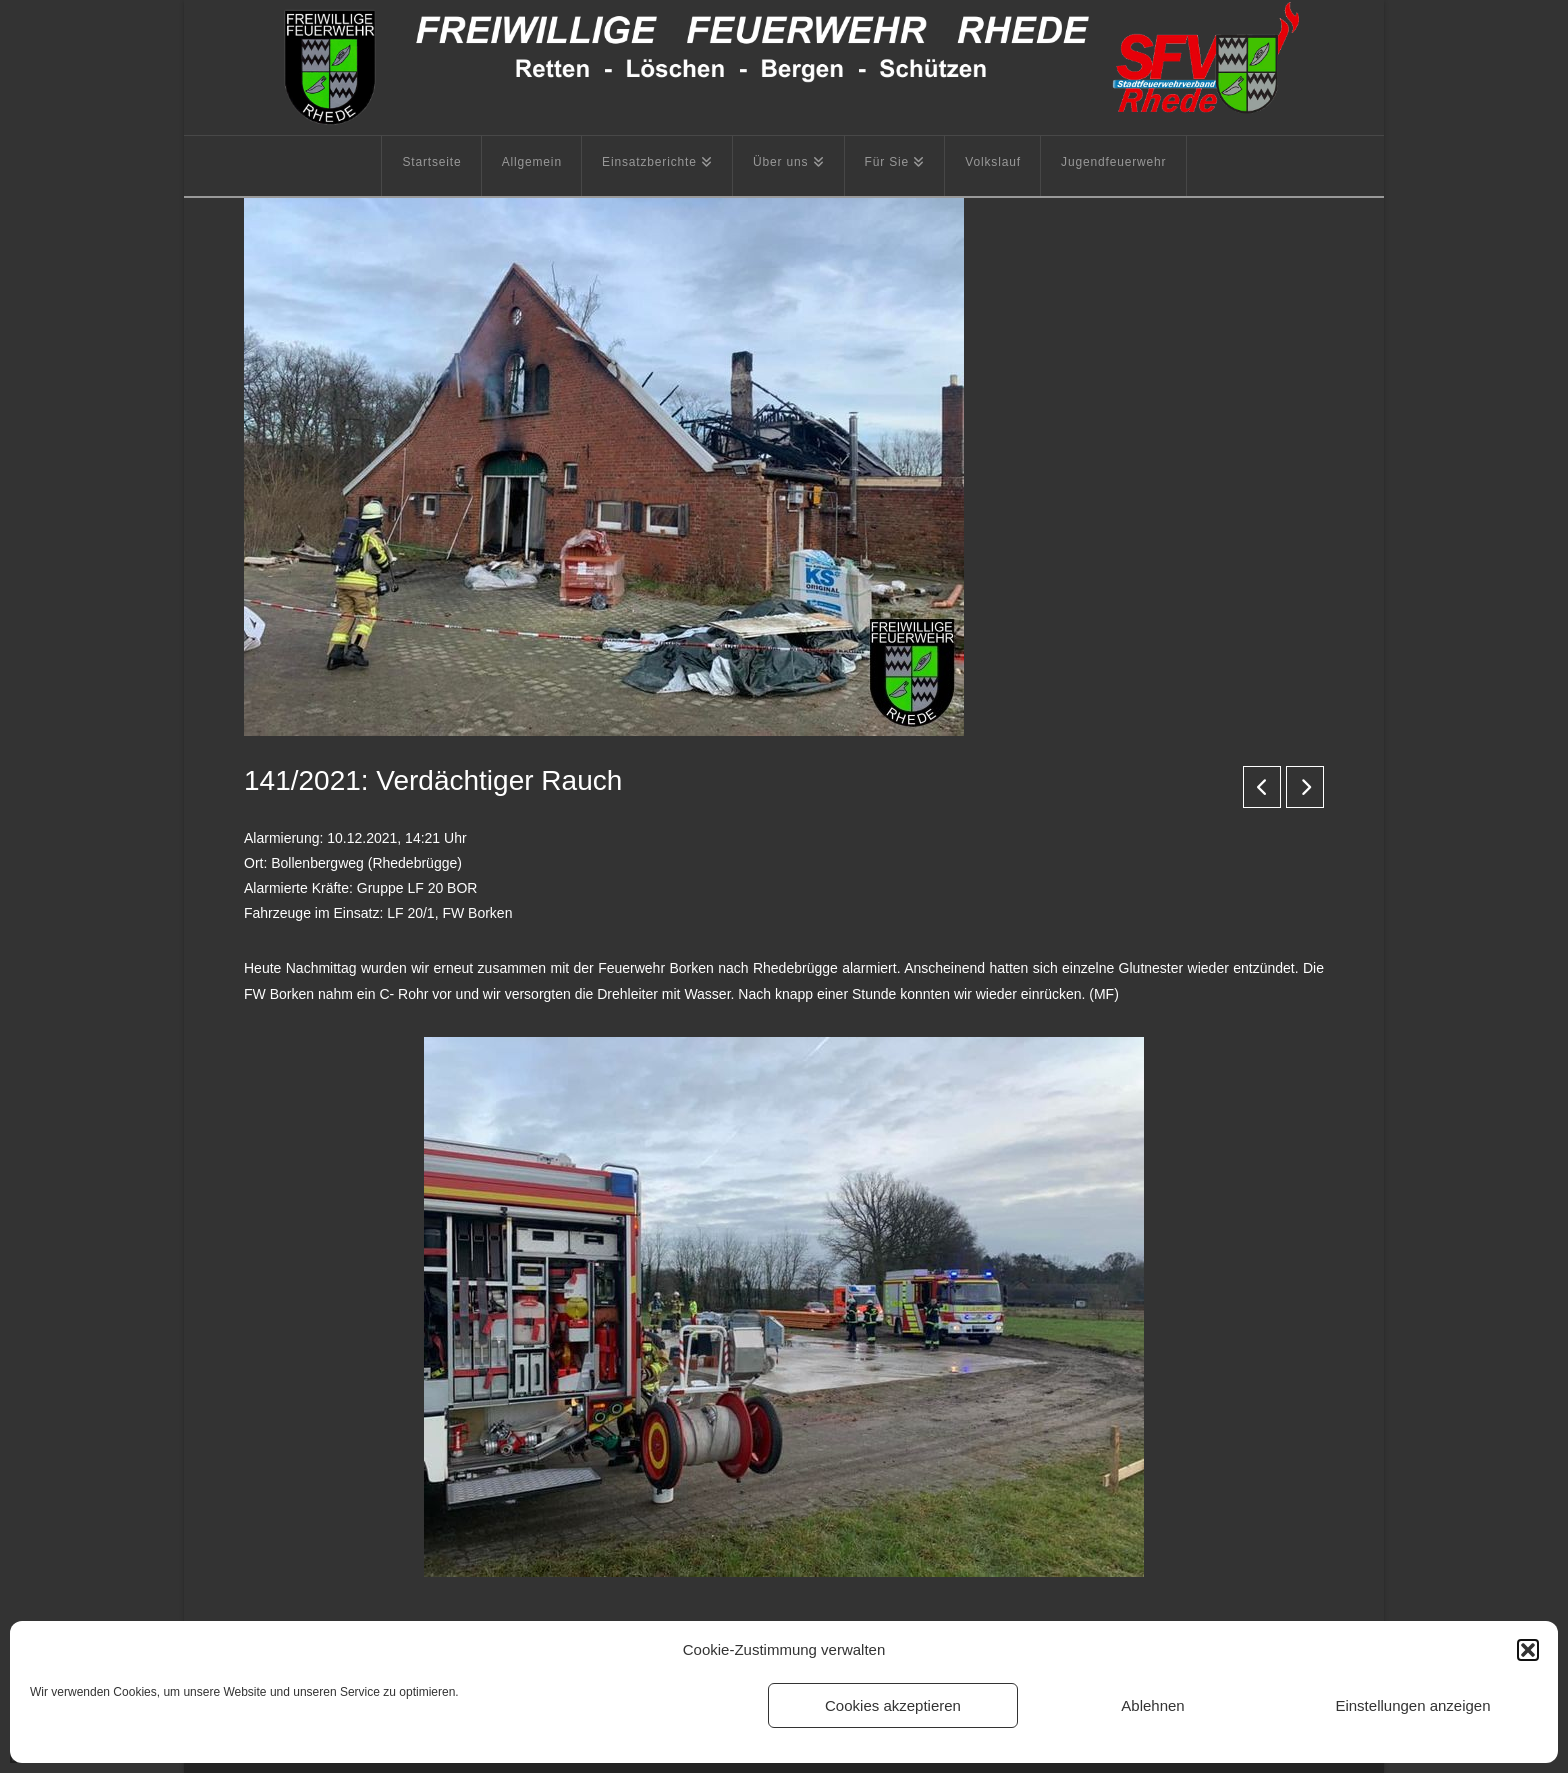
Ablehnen (1152, 1705)
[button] (1528, 1650)
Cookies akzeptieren (893, 1705)
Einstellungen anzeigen (1412, 1705)
